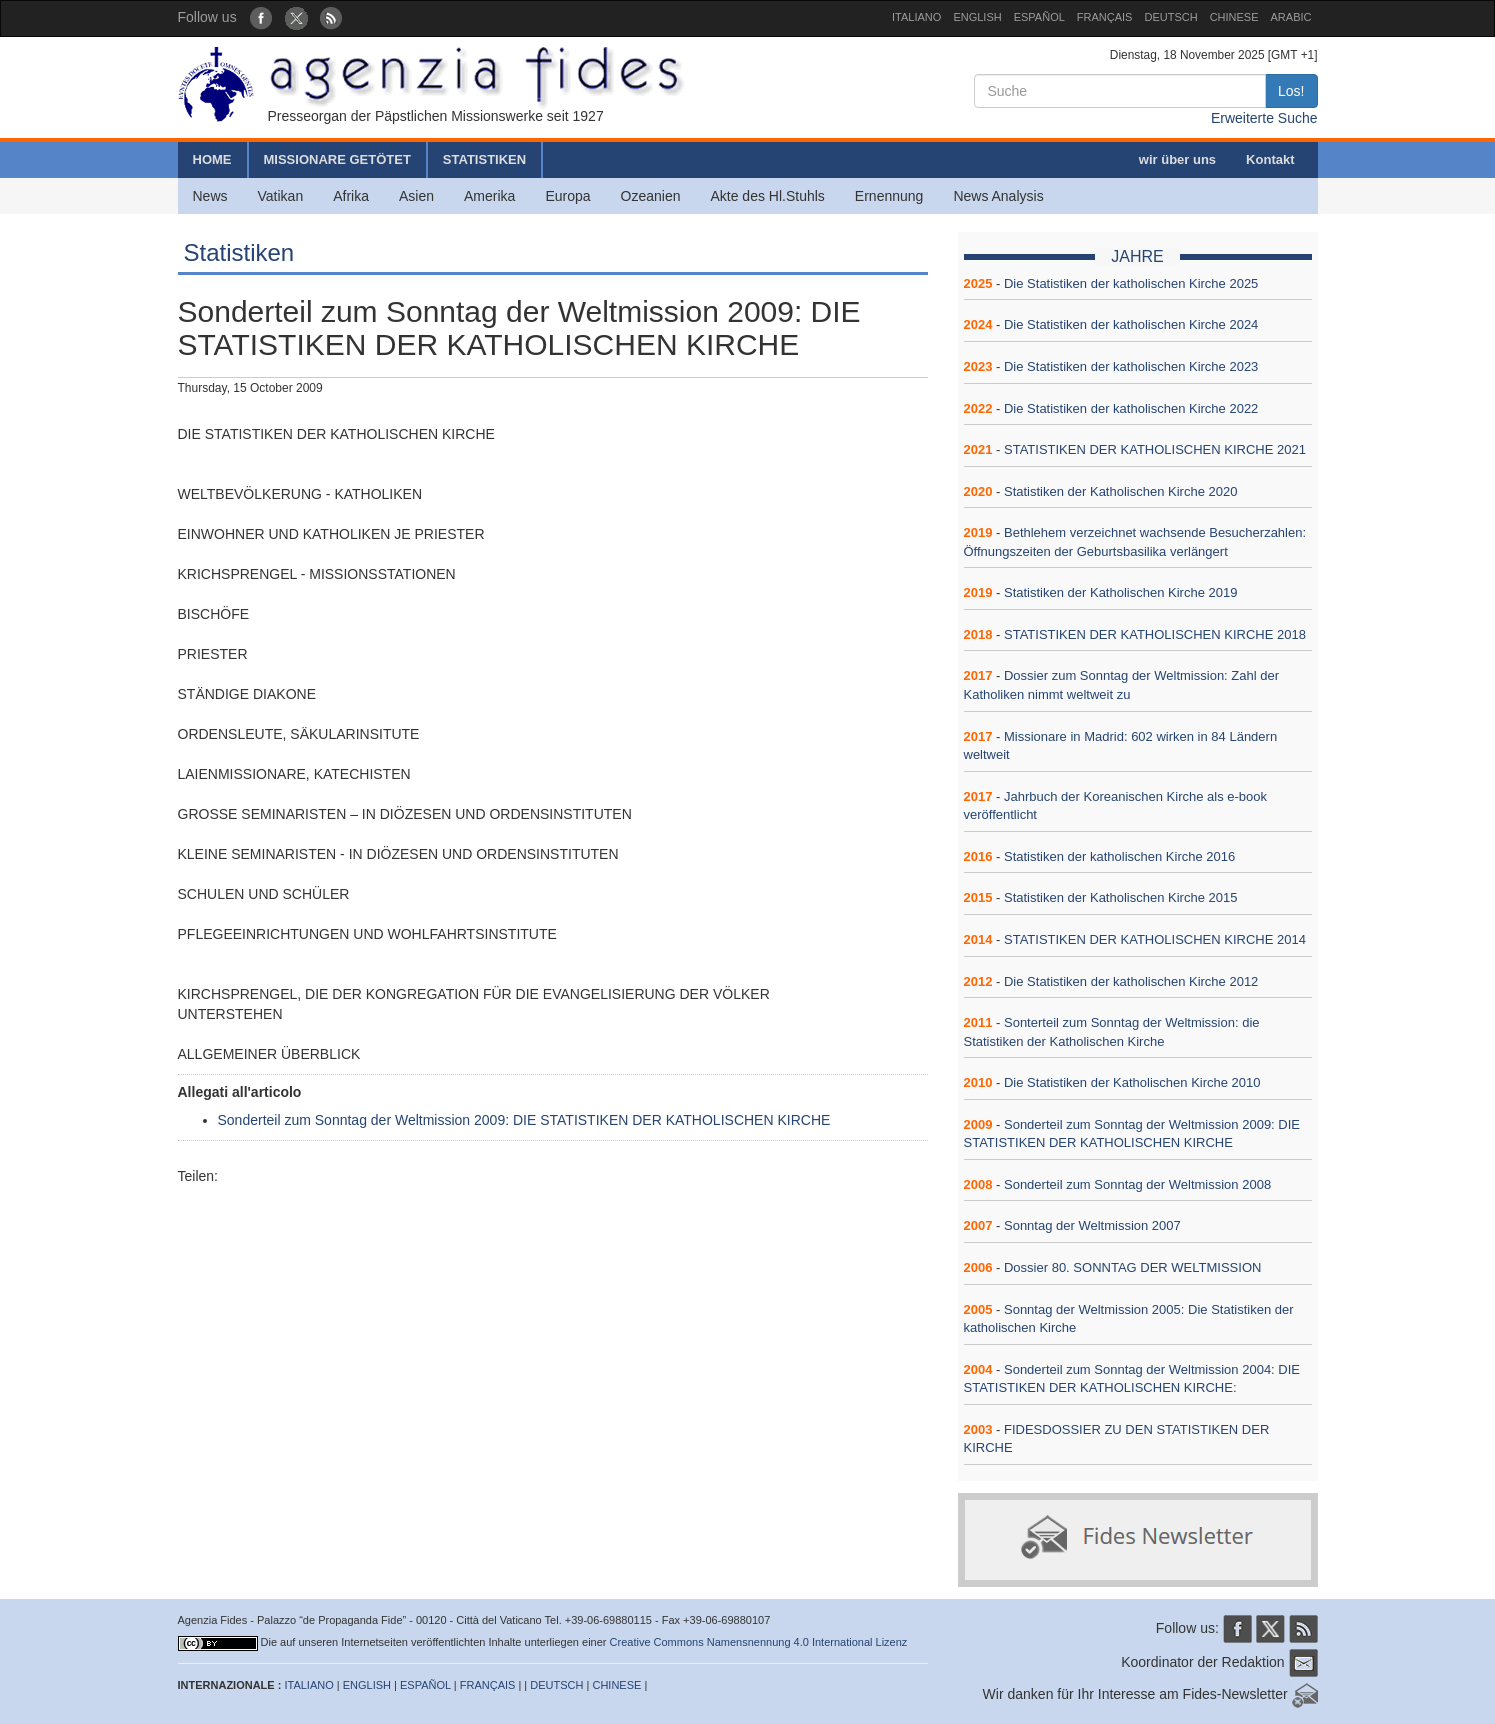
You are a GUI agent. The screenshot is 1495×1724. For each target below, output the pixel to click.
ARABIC (1291, 17)
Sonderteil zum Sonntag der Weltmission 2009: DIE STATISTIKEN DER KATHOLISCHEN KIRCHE (524, 1120)
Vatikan (281, 196)
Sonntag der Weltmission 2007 (1092, 1225)
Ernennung (889, 196)
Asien (416, 196)
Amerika (489, 196)
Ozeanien (651, 196)
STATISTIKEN (484, 159)
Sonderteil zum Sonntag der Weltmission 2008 (1137, 1184)
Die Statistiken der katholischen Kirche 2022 (1131, 408)
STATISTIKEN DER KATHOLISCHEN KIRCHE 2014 (1155, 939)
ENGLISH (977, 17)
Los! (1291, 91)
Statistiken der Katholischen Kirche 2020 (1120, 491)
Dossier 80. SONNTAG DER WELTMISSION (1132, 1267)
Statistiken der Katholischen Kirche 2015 (1120, 897)
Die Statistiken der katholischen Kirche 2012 (1131, 981)
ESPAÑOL (1039, 17)
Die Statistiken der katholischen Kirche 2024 (1131, 324)
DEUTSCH (1170, 17)
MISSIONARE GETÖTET (337, 159)
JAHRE (1137, 256)
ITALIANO (916, 17)
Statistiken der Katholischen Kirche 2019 (1120, 592)
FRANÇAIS (1105, 17)
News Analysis (998, 196)
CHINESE (1234, 17)
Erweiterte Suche (1264, 118)
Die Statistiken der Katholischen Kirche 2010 (1132, 1082)
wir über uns (1177, 159)
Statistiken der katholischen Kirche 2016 (1119, 856)
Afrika (351, 196)
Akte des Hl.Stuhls (767, 196)
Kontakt (1270, 159)
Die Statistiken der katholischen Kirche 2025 (1131, 283)
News (210, 196)
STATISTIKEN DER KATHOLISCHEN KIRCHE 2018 (1155, 634)
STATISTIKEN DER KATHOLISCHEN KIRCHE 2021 (1155, 449)
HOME (212, 159)
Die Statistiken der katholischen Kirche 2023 (1131, 366)
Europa (567, 196)
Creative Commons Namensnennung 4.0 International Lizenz (759, 1642)
